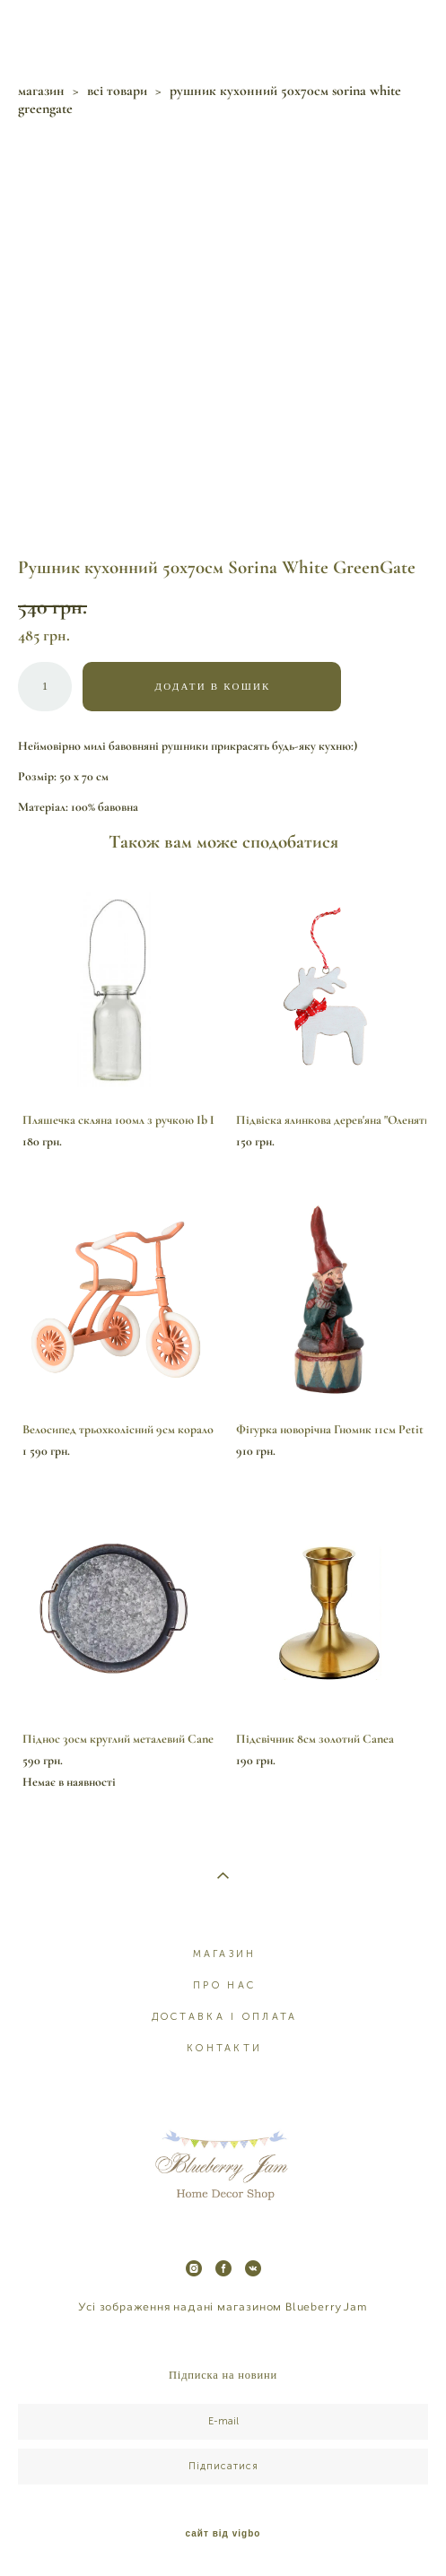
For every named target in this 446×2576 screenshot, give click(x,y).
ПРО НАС (224, 1985)
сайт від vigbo (223, 2533)
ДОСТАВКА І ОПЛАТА (225, 2017)
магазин (41, 91)
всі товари (117, 91)
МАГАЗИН (225, 1954)
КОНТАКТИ (224, 2048)
